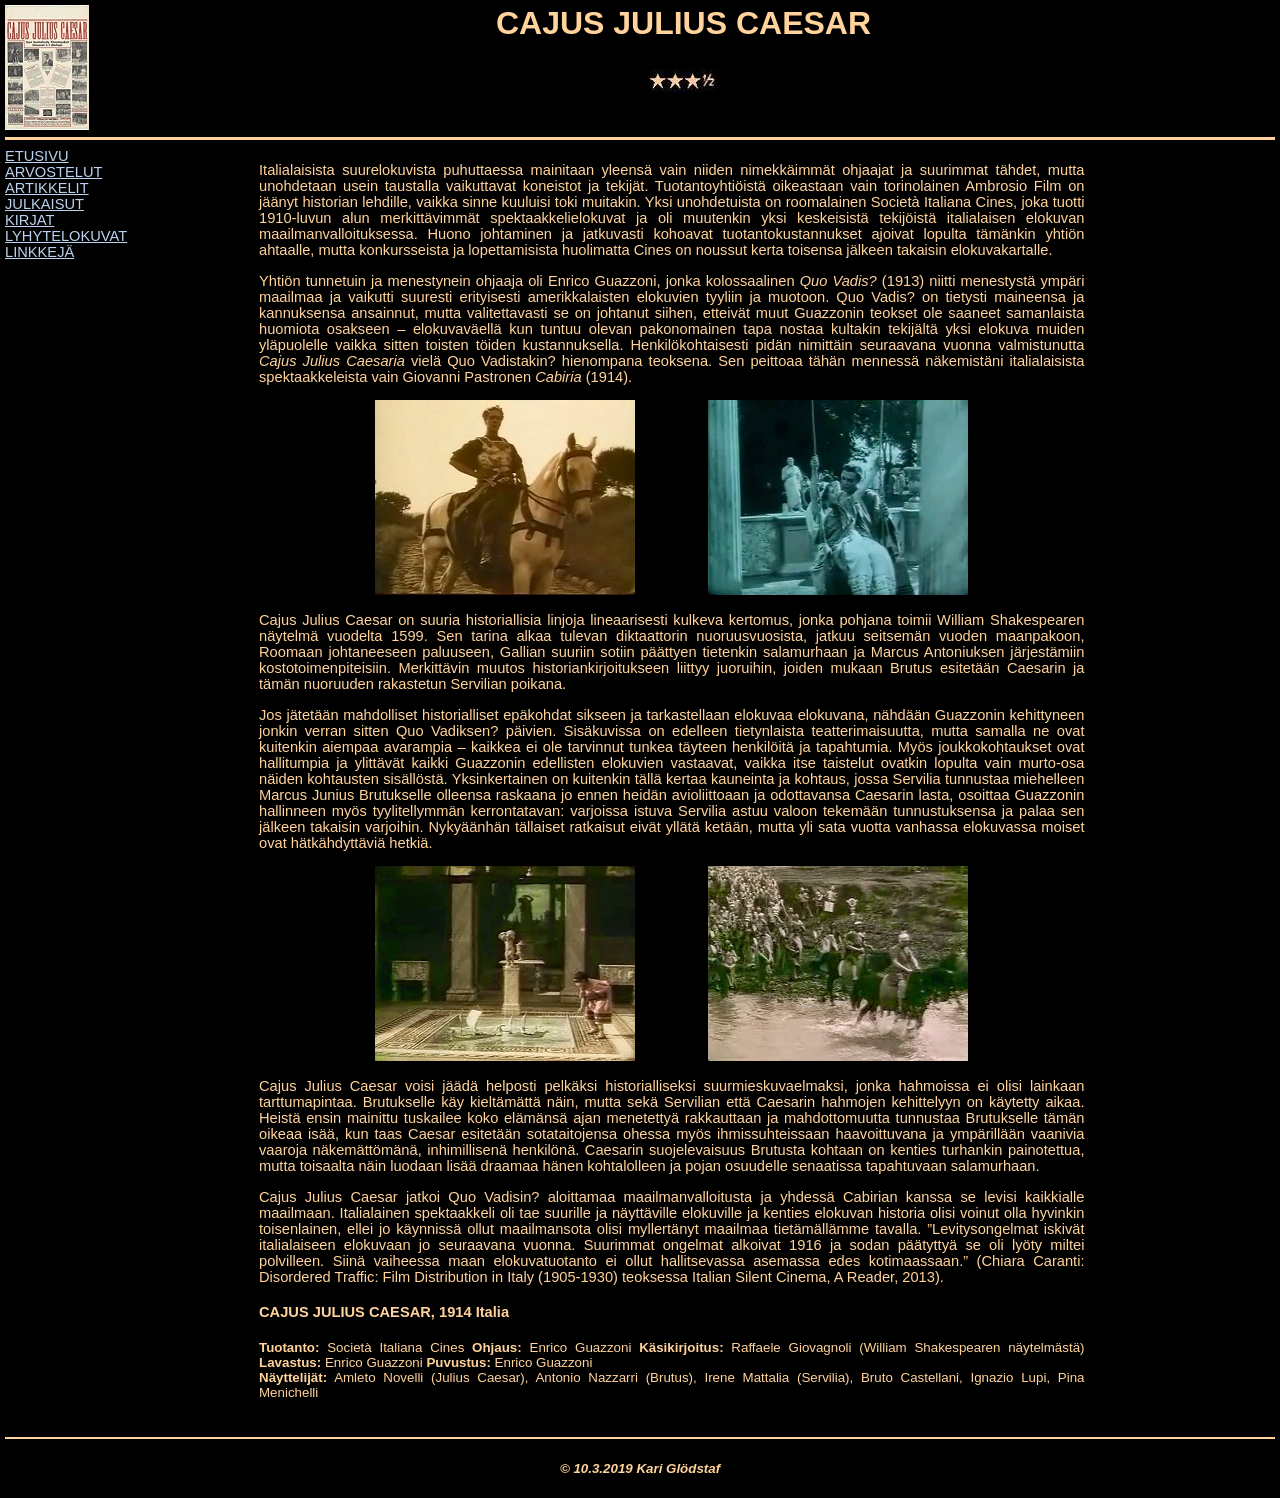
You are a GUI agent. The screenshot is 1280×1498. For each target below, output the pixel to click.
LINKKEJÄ (39, 252)
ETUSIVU (37, 156)
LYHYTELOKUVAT (66, 236)
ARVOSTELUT (53, 172)
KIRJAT (29, 220)
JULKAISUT (44, 204)
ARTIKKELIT (47, 188)
